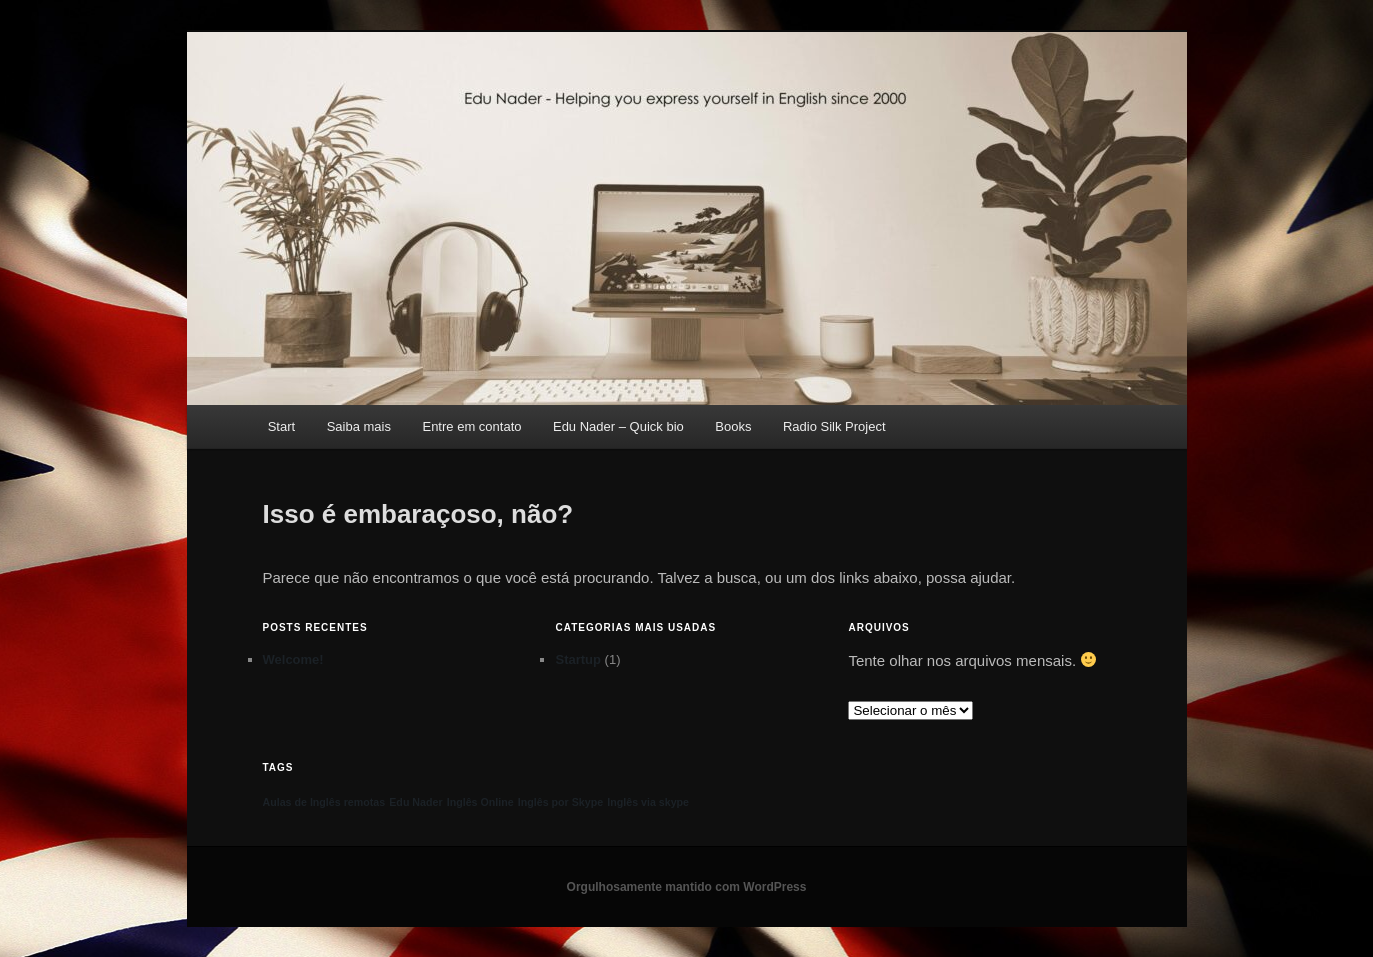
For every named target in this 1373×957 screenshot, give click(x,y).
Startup (578, 659)
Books (733, 426)
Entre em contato (471, 426)
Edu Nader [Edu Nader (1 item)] (415, 802)
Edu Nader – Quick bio (618, 426)
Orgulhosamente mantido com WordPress (687, 887)
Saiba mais (359, 426)
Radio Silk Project (834, 426)
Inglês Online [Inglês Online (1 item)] (480, 802)
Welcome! (293, 659)
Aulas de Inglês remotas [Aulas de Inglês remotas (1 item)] (324, 802)
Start (281, 426)
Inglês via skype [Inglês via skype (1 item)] (648, 802)
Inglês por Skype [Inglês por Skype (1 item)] (560, 802)
